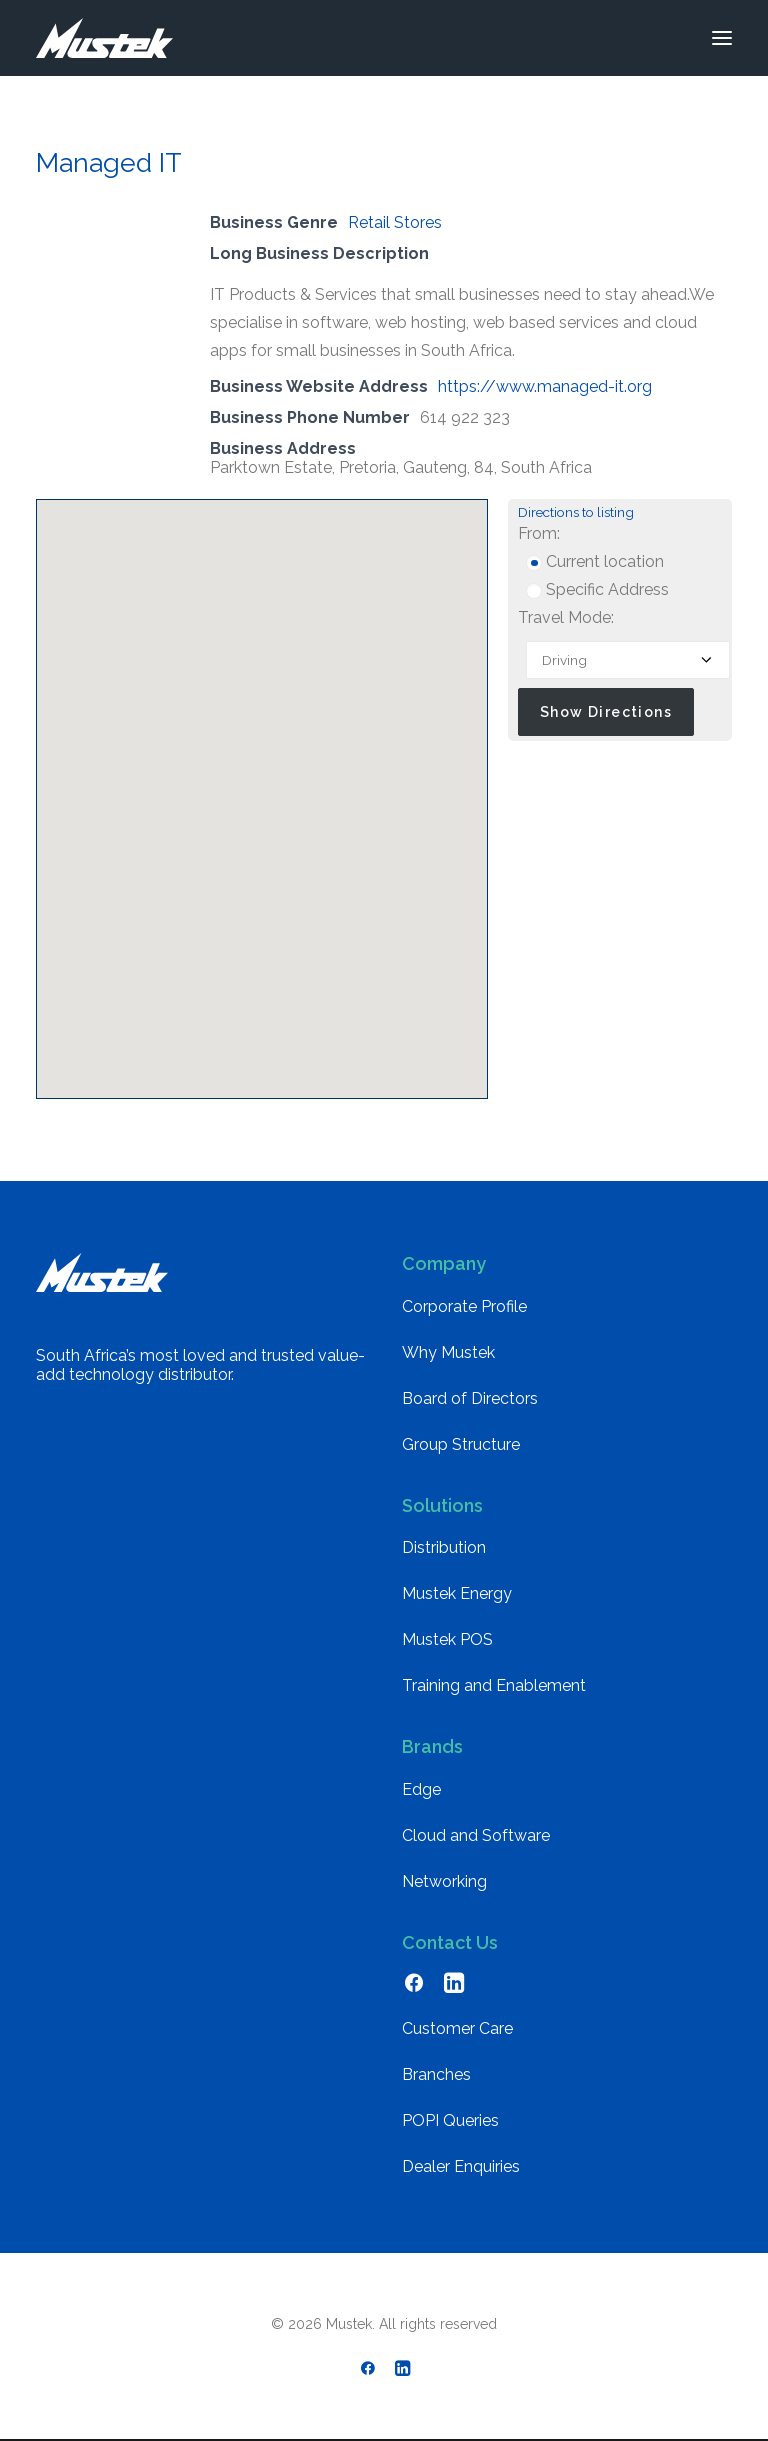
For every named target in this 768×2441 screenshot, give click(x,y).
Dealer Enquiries (461, 2166)
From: (539, 533)
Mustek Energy (457, 1593)
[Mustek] (104, 38)
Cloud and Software (476, 1835)
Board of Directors (470, 1398)
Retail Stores (395, 222)
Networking (444, 1881)
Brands (432, 1746)
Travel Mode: (566, 617)
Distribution (444, 1547)
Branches (436, 2074)
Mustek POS (447, 1639)
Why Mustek (448, 1352)
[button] (722, 38)
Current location (595, 561)
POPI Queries (450, 2120)
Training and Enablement (494, 1685)
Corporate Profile (464, 1306)
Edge (421, 1789)
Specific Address (597, 589)
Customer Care (457, 2028)
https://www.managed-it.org (545, 386)
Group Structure (461, 1444)
